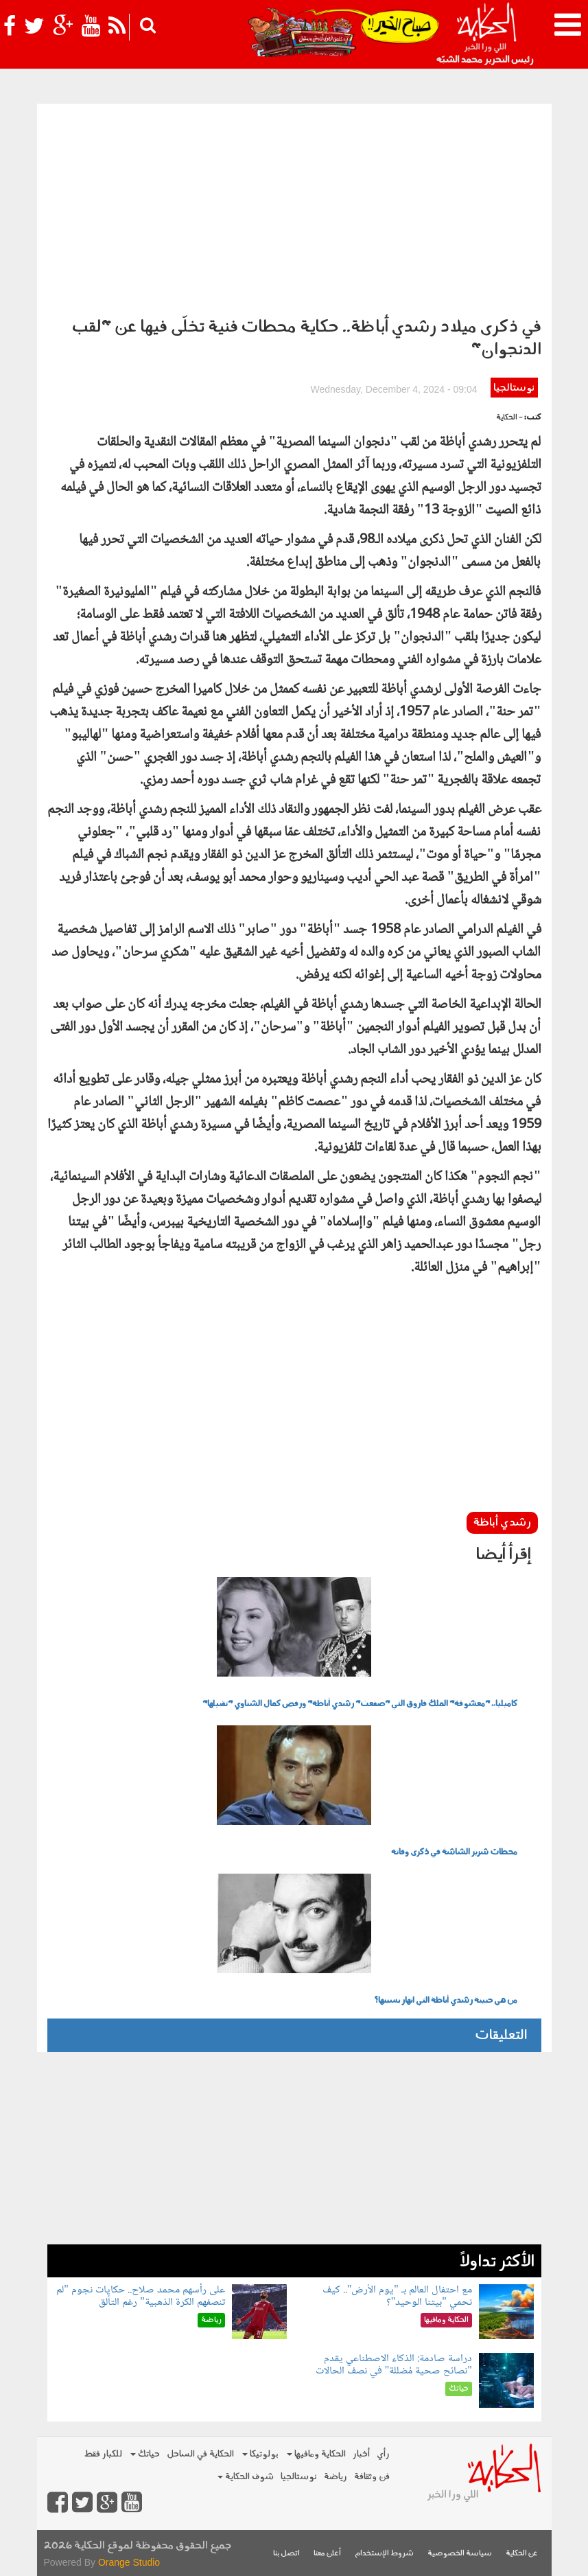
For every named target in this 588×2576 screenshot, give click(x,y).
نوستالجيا (513, 388)
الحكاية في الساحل (200, 2454)
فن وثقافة (372, 2476)
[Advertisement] (294, 207)
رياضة (335, 2476)
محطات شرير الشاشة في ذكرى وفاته (454, 1852)
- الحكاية (509, 418)
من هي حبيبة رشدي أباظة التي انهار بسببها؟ (445, 2000)
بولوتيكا (260, 2454)
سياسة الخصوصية (459, 2554)
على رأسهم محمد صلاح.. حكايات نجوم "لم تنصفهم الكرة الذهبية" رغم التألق (140, 2296)
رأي (383, 2454)
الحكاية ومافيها (316, 2454)
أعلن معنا (327, 2554)
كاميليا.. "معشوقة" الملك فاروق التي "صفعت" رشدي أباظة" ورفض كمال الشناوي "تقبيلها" (359, 1704)
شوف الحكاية (245, 2476)
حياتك (145, 2454)
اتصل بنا (286, 2554)
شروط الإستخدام (384, 2554)
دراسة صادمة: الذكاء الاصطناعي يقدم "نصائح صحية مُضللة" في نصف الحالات (394, 2364)
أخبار (361, 2454)
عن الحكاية (522, 2554)
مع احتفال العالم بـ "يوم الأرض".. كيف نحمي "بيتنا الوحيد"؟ (397, 2296)
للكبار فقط (103, 2454)
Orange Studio (129, 2562)
